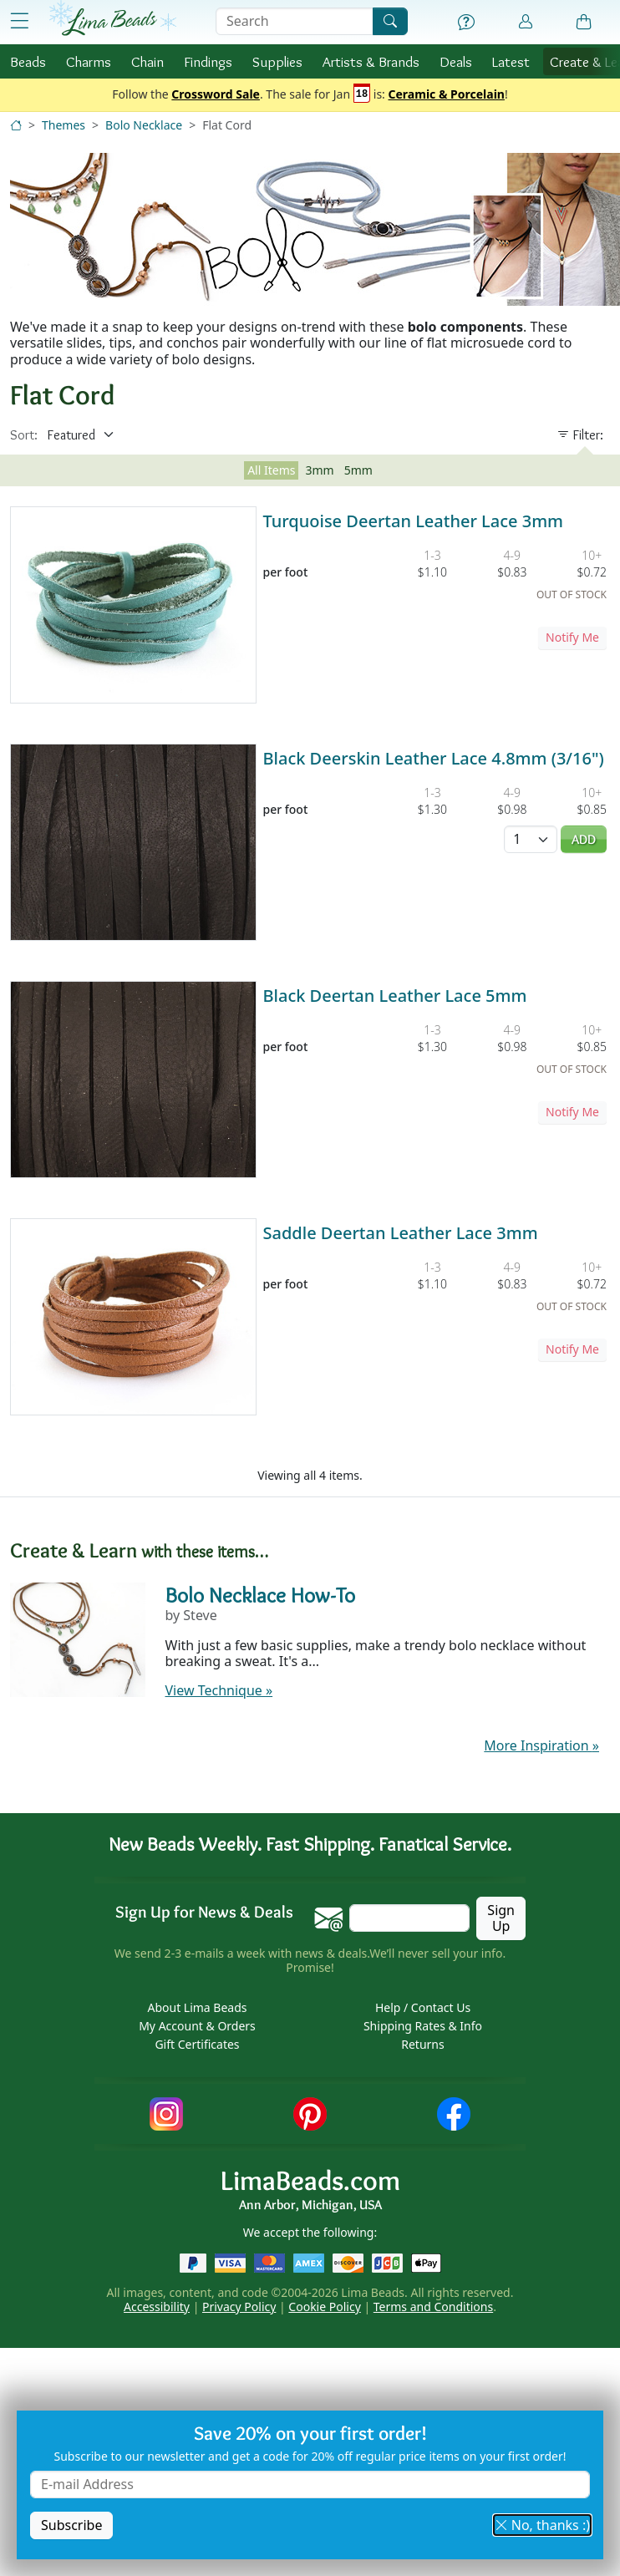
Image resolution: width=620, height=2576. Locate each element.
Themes (63, 125)
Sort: (24, 435)
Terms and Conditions (433, 2306)
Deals (456, 61)
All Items (271, 470)
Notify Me (572, 637)
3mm (319, 470)
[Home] (16, 125)
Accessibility (157, 2306)
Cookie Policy (324, 2306)
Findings (208, 61)
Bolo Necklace (143, 125)
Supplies (277, 61)
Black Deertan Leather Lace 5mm (395, 995)
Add (584, 839)
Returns (422, 2044)
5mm (358, 470)
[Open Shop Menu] (19, 21)
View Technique (219, 1690)
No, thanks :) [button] (542, 2525)
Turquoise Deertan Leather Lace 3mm (413, 521)
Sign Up (501, 1918)
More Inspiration (541, 1745)
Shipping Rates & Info (422, 2026)
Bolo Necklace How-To (260, 1595)
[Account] (525, 22)
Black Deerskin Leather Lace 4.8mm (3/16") (433, 758)
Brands (371, 61)
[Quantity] (530, 839)
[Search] (390, 21)
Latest (511, 61)
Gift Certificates (197, 2044)
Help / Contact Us (422, 2007)
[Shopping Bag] (584, 22)
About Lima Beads (196, 2007)
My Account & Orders (197, 2026)
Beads (28, 61)
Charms (88, 61)
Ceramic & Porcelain (447, 95)
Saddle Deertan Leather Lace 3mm (400, 1233)
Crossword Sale (215, 95)
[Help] (466, 22)
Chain (147, 61)
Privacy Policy (239, 2306)
